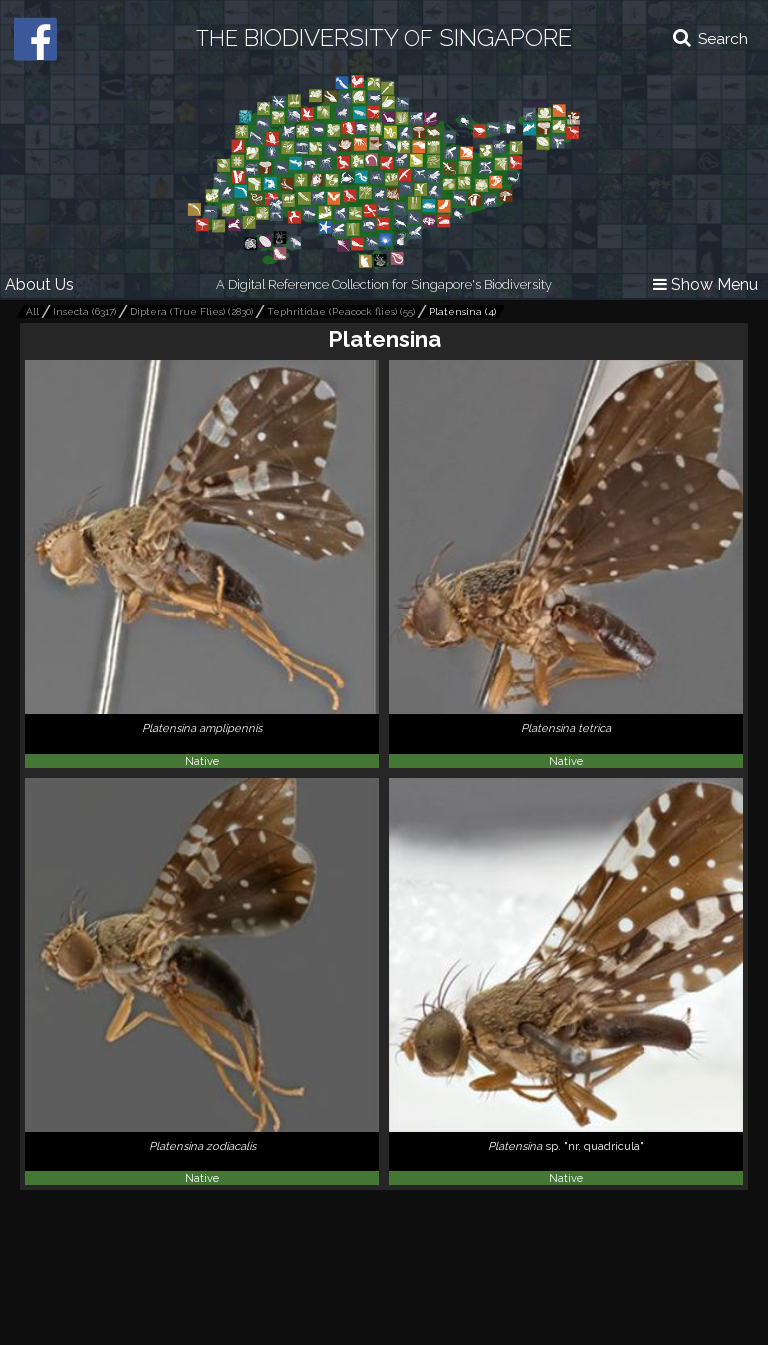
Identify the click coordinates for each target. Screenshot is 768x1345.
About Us (39, 284)
